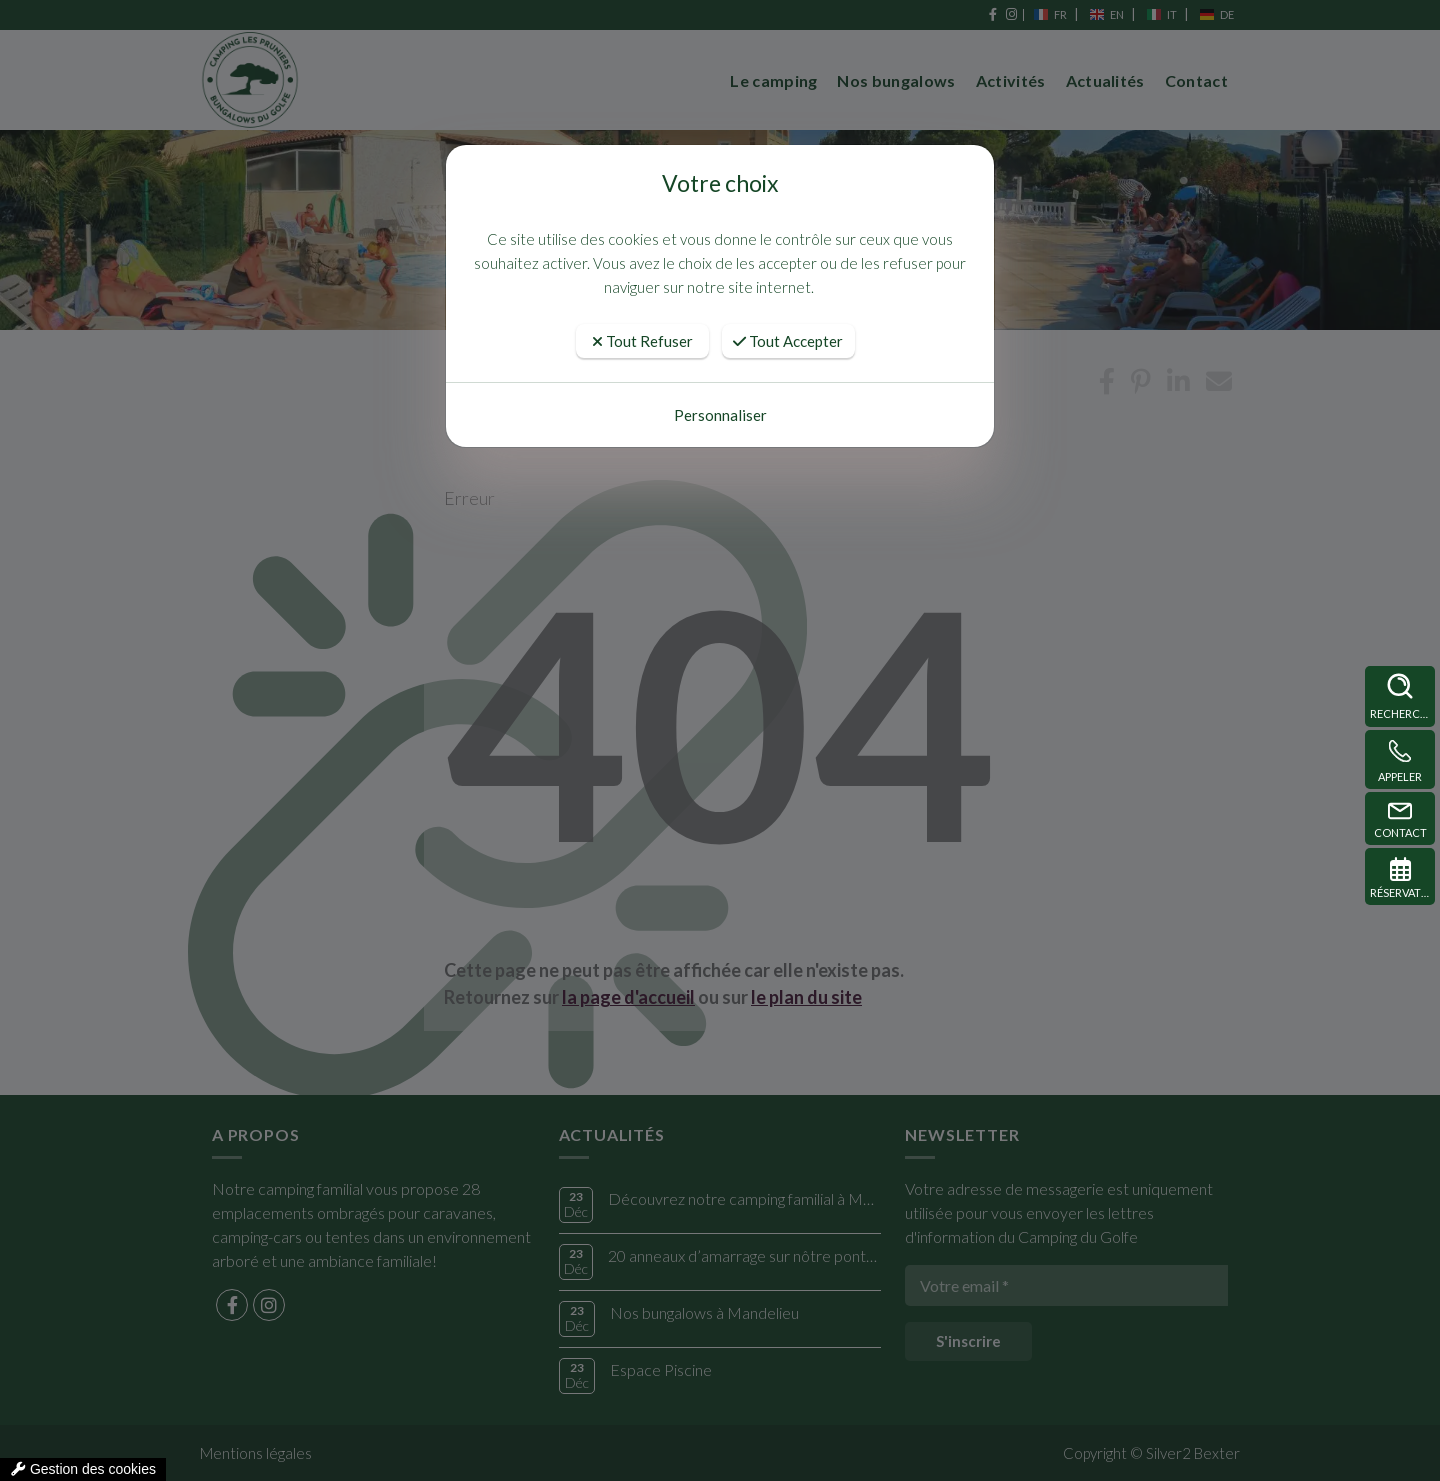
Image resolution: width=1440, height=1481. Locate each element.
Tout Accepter (788, 341)
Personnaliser (720, 415)
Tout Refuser (642, 341)
